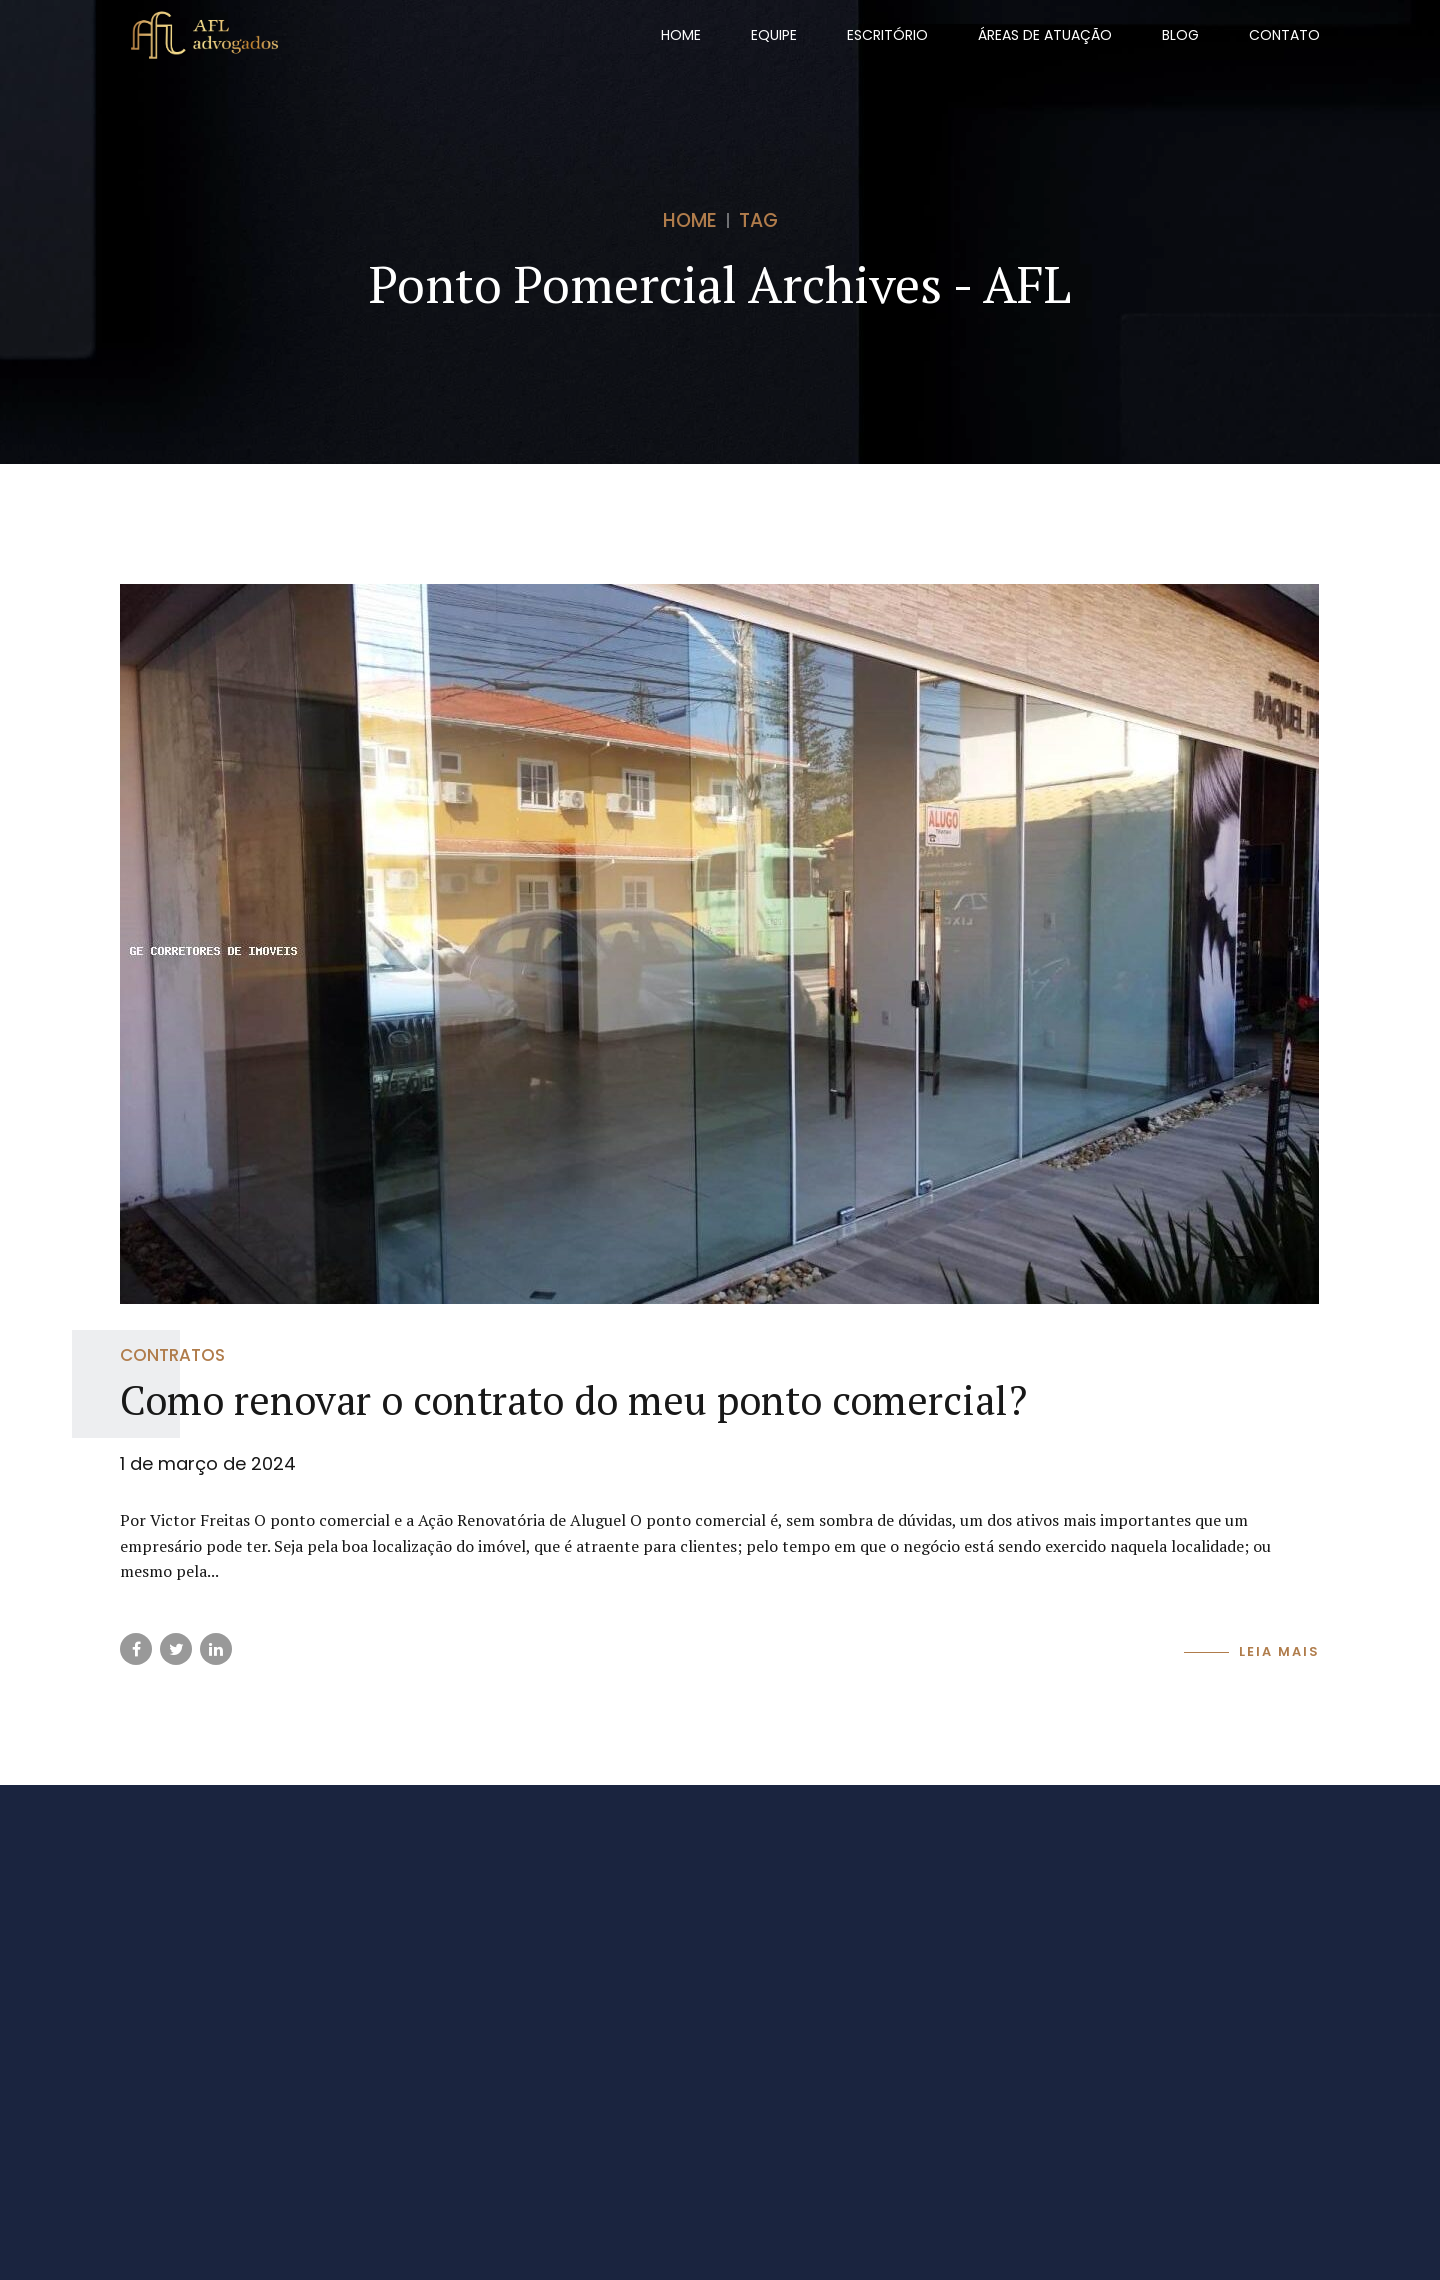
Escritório (887, 35)
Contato (1284, 35)
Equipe (774, 35)
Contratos (172, 1355)
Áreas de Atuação (1045, 35)
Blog (1180, 35)
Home (681, 35)
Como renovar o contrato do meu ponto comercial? (573, 1399)
